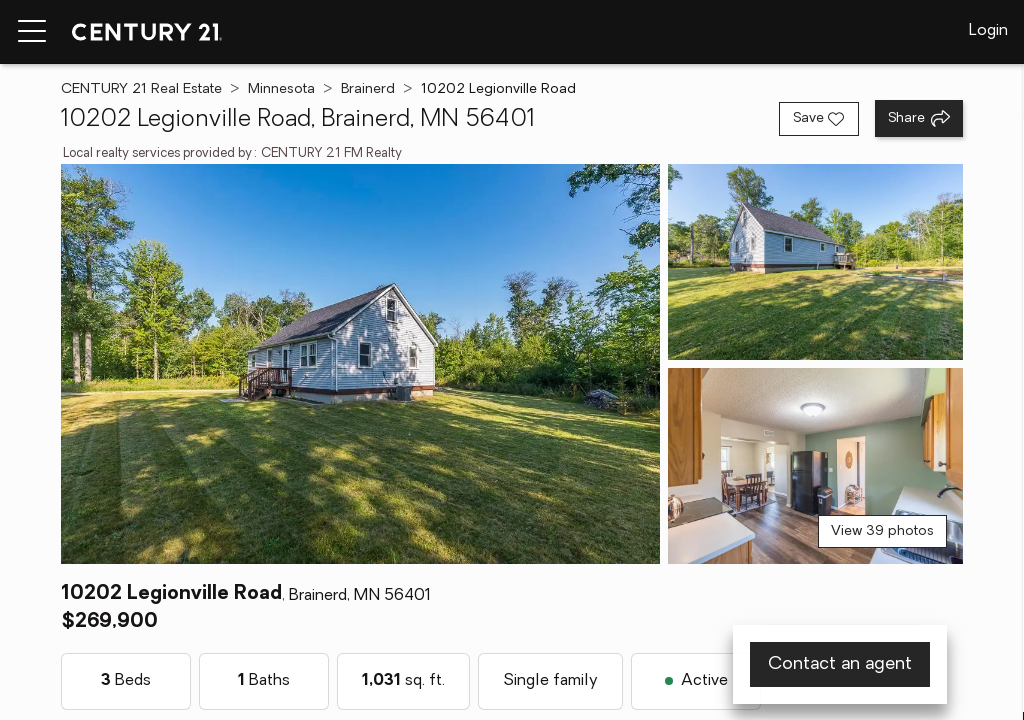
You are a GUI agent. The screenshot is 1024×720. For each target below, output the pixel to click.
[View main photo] (360, 364)
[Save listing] (819, 119)
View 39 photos (882, 531)
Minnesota (281, 89)
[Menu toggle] (32, 32)
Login (988, 31)
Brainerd (368, 89)
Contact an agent (840, 664)
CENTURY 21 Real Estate (141, 89)
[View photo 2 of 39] (815, 262)
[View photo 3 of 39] (815, 466)
